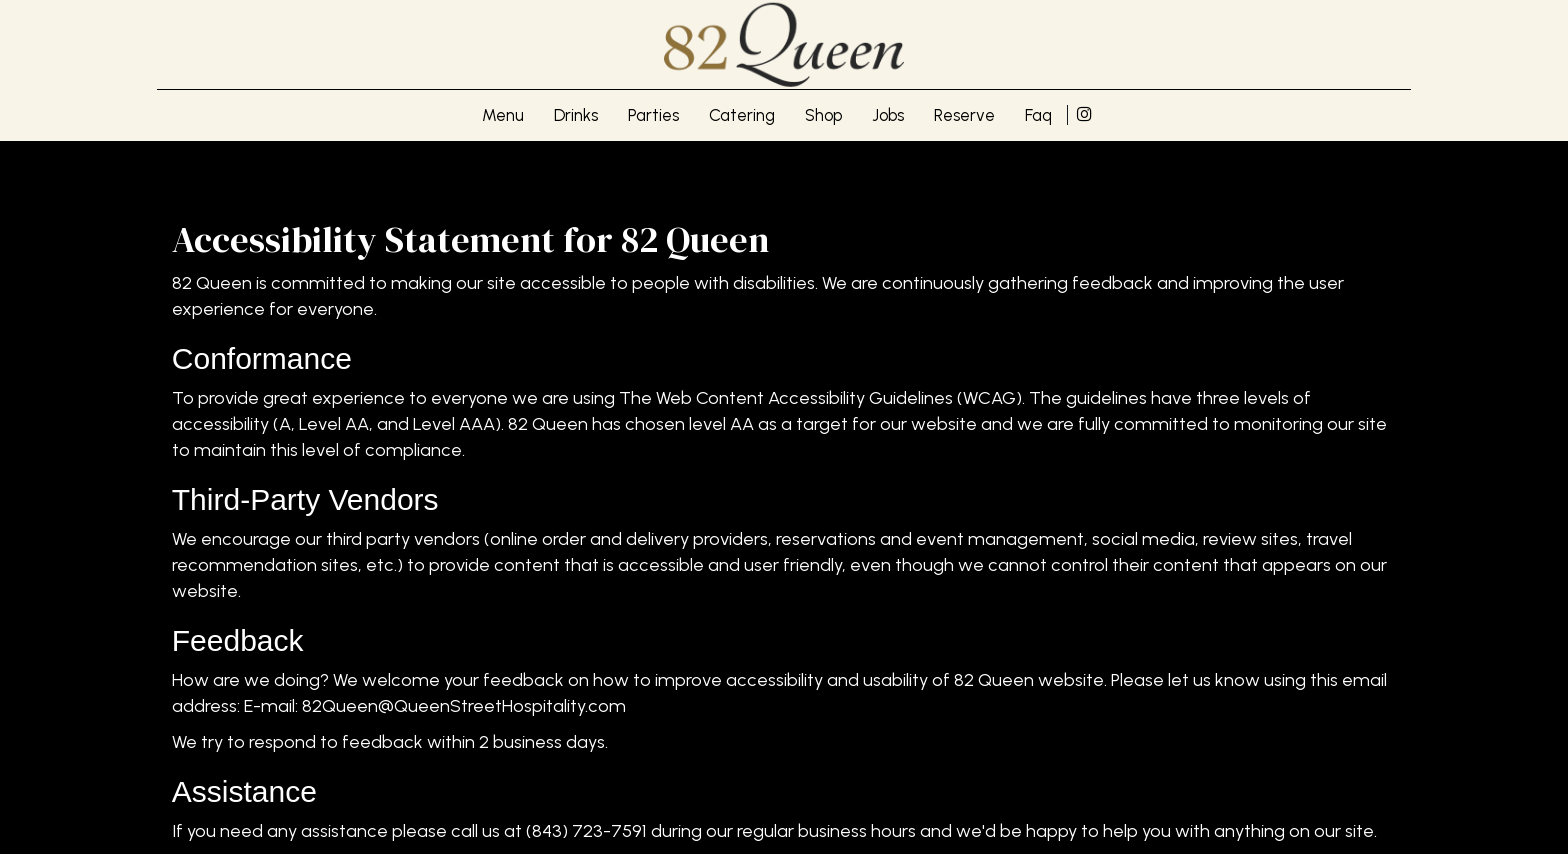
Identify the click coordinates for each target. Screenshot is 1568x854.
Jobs (888, 115)
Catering (742, 115)
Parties (653, 115)
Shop (823, 115)
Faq (1038, 115)
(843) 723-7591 (586, 831)
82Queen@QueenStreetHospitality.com (464, 706)
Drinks (576, 115)
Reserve (964, 115)
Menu (503, 115)
